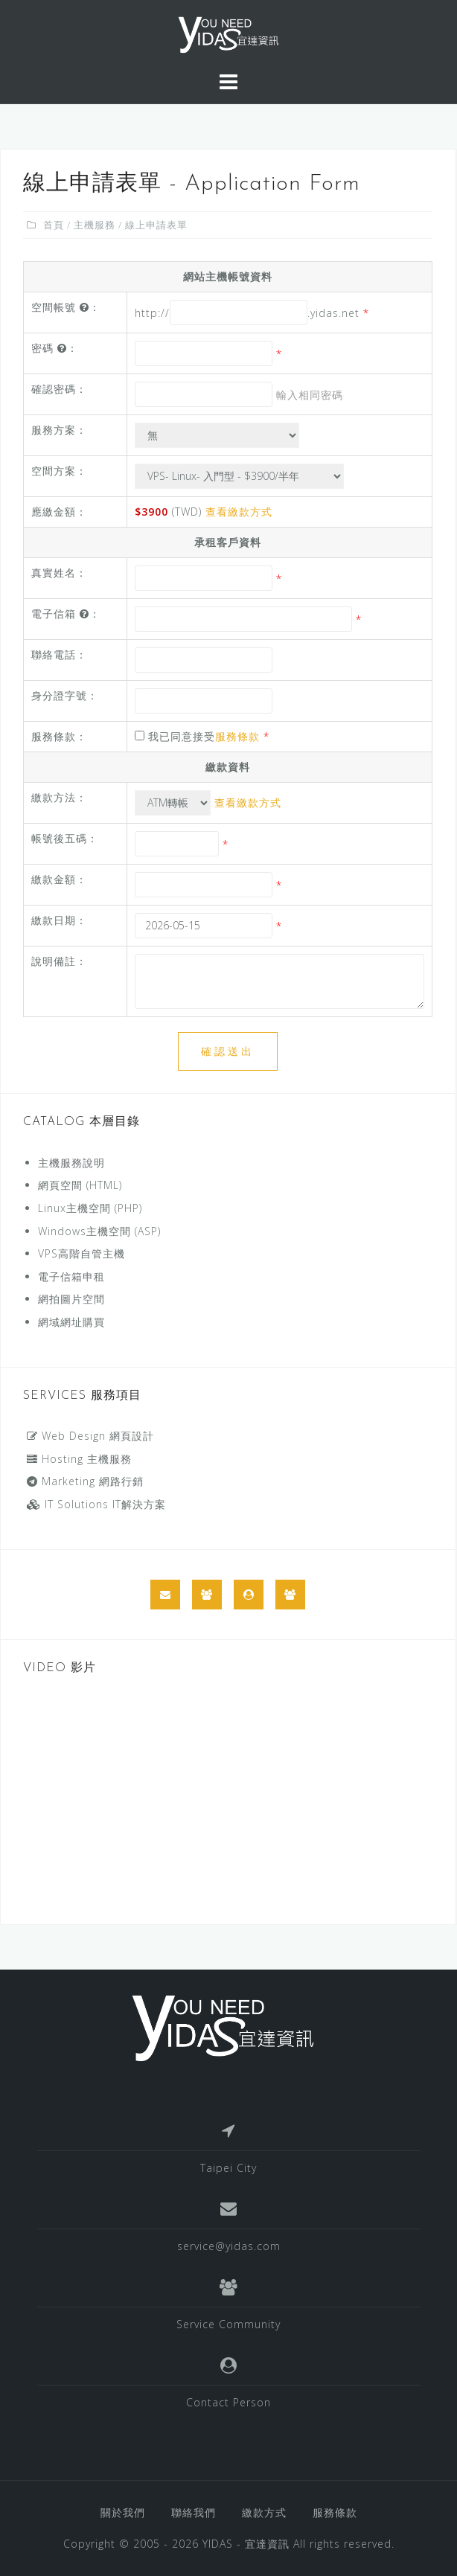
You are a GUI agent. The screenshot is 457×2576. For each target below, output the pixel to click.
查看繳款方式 (238, 511)
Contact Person (228, 2402)
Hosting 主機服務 (79, 1459)
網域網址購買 (71, 1322)
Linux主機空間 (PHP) (90, 1208)
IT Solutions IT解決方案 (96, 1504)
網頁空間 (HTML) (80, 1185)
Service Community (228, 2324)
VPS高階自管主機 (81, 1253)
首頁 (53, 224)
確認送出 (228, 1051)
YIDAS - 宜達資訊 (246, 2544)
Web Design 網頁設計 (90, 1436)
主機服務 (94, 224)
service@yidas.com (229, 2246)
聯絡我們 (193, 2512)
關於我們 (122, 2512)
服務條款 (237, 736)
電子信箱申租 (71, 1276)
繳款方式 (264, 2512)
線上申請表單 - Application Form (191, 184)
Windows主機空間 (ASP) (99, 1231)
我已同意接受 (202, 736)
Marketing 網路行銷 (85, 1481)
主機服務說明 (71, 1163)
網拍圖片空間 (71, 1299)
